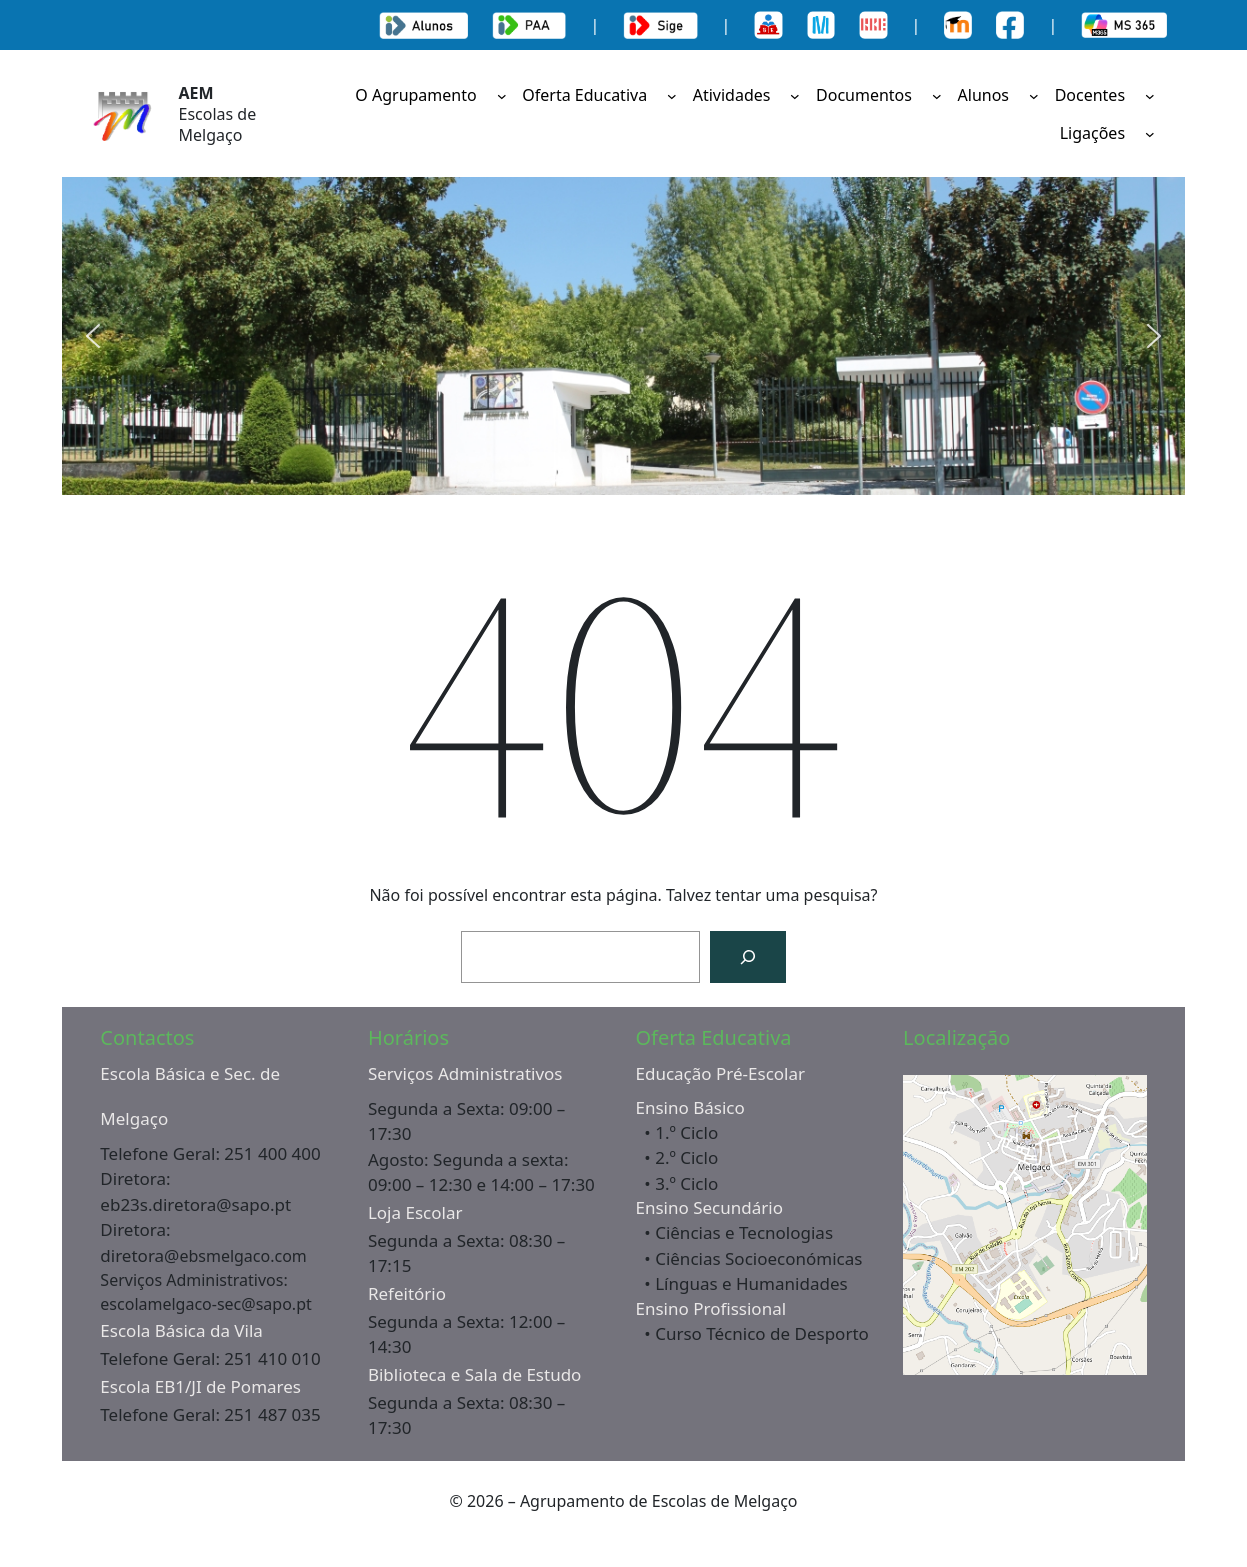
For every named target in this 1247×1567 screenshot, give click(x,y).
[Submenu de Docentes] (1150, 95)
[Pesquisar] (748, 957)
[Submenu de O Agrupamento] (502, 95)
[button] (93, 336)
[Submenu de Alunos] (1034, 95)
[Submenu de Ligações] (1150, 134)
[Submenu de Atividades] (795, 95)
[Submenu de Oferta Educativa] (672, 95)
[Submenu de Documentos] (937, 95)
